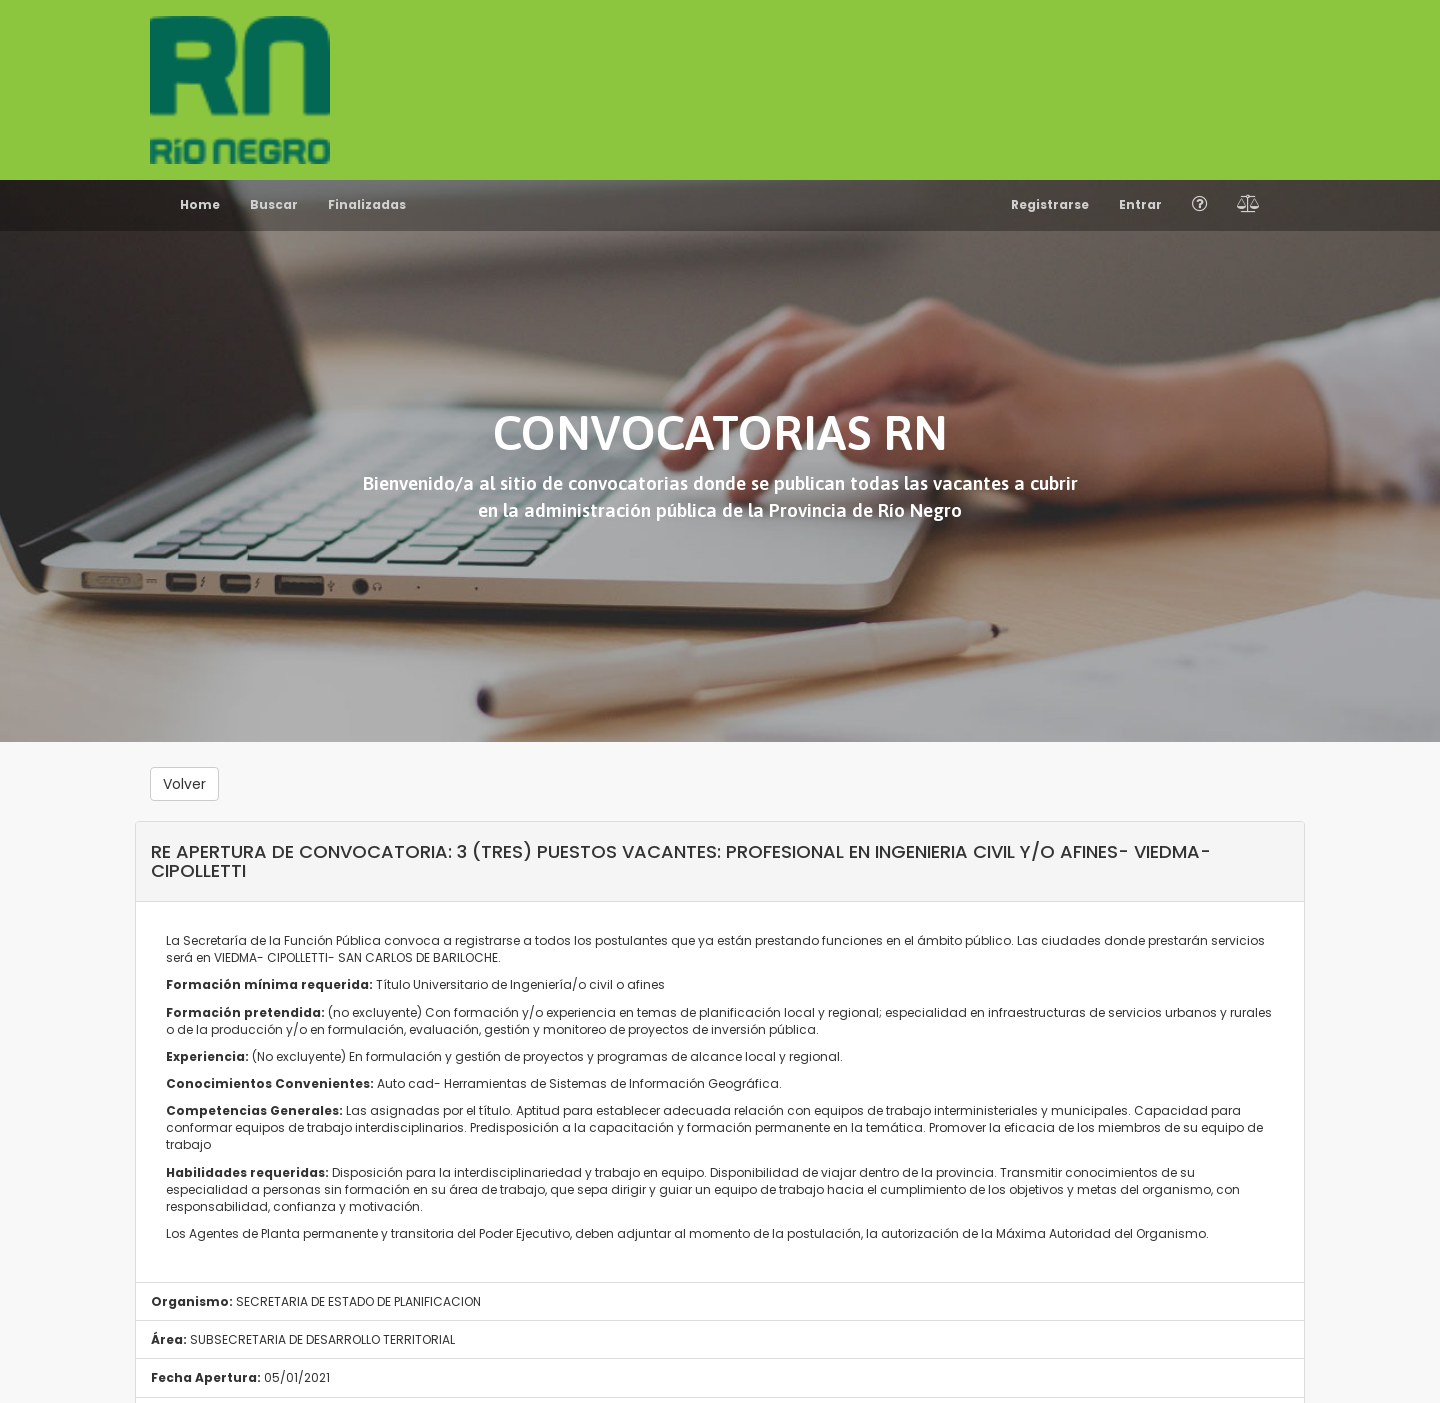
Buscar (274, 204)
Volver (184, 784)
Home (200, 204)
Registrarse (1050, 204)
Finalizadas (367, 204)
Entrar (1140, 204)
